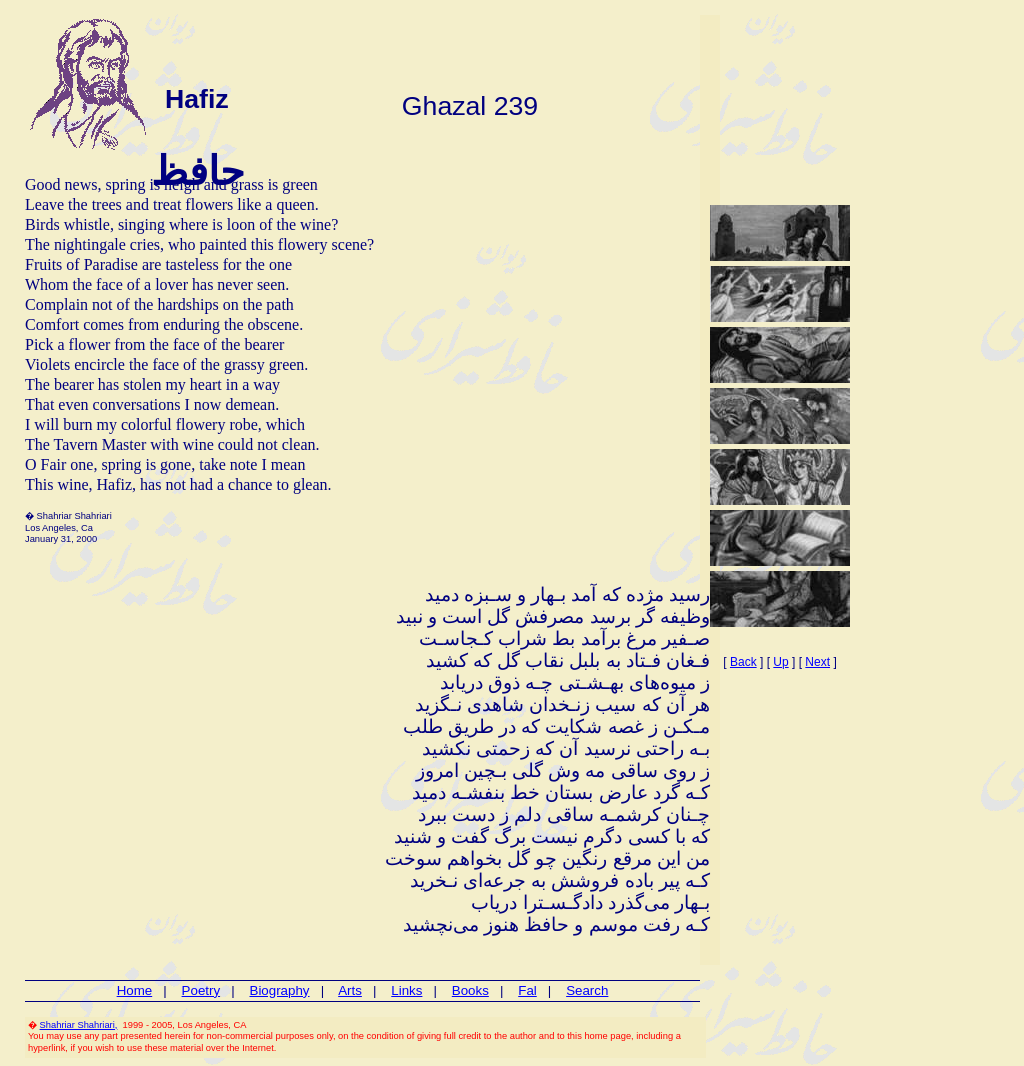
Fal (527, 990)
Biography (280, 990)
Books (470, 990)
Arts (350, 990)
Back (743, 662)
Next (817, 662)
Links (406, 990)
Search (587, 990)
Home (135, 990)
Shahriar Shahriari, (79, 1025)
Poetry (201, 990)
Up (780, 662)
